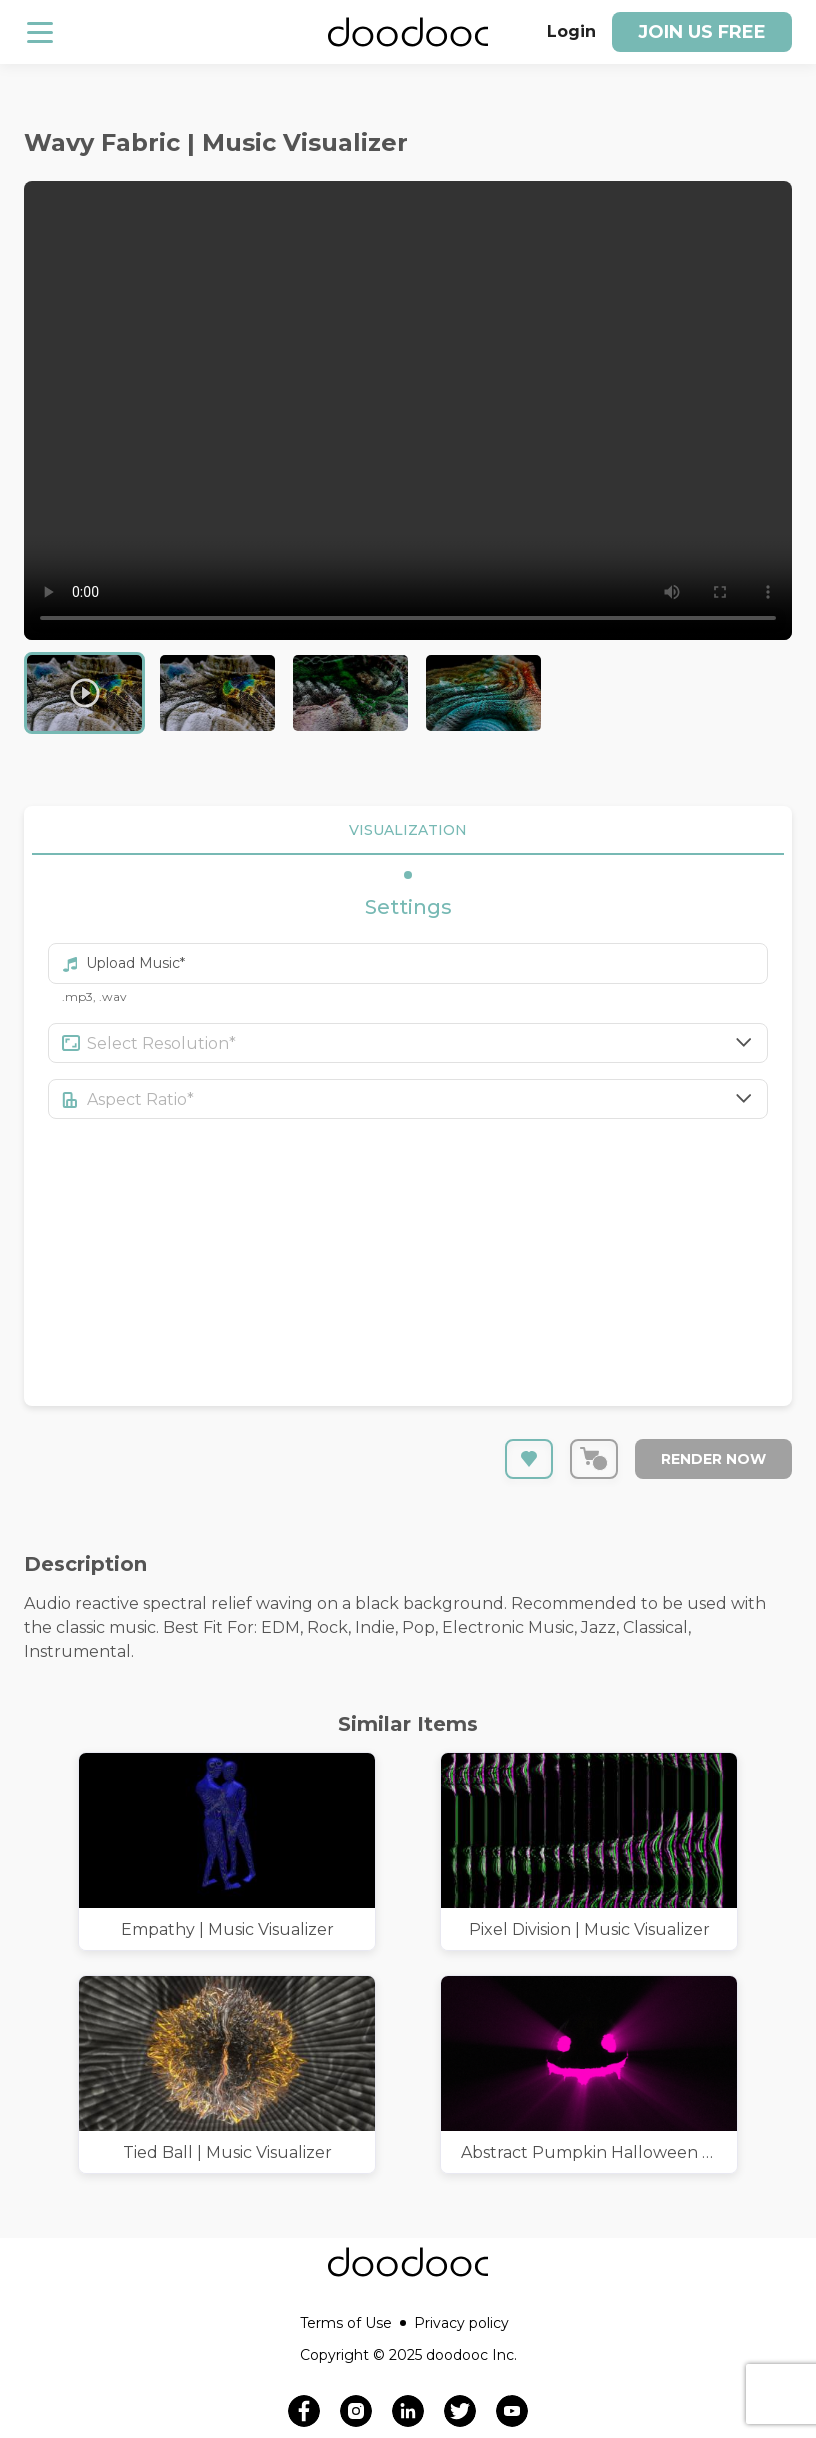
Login (571, 31)
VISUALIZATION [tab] (408, 830)
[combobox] (428, 1043)
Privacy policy (461, 2323)
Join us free (702, 32)
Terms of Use (353, 2323)
